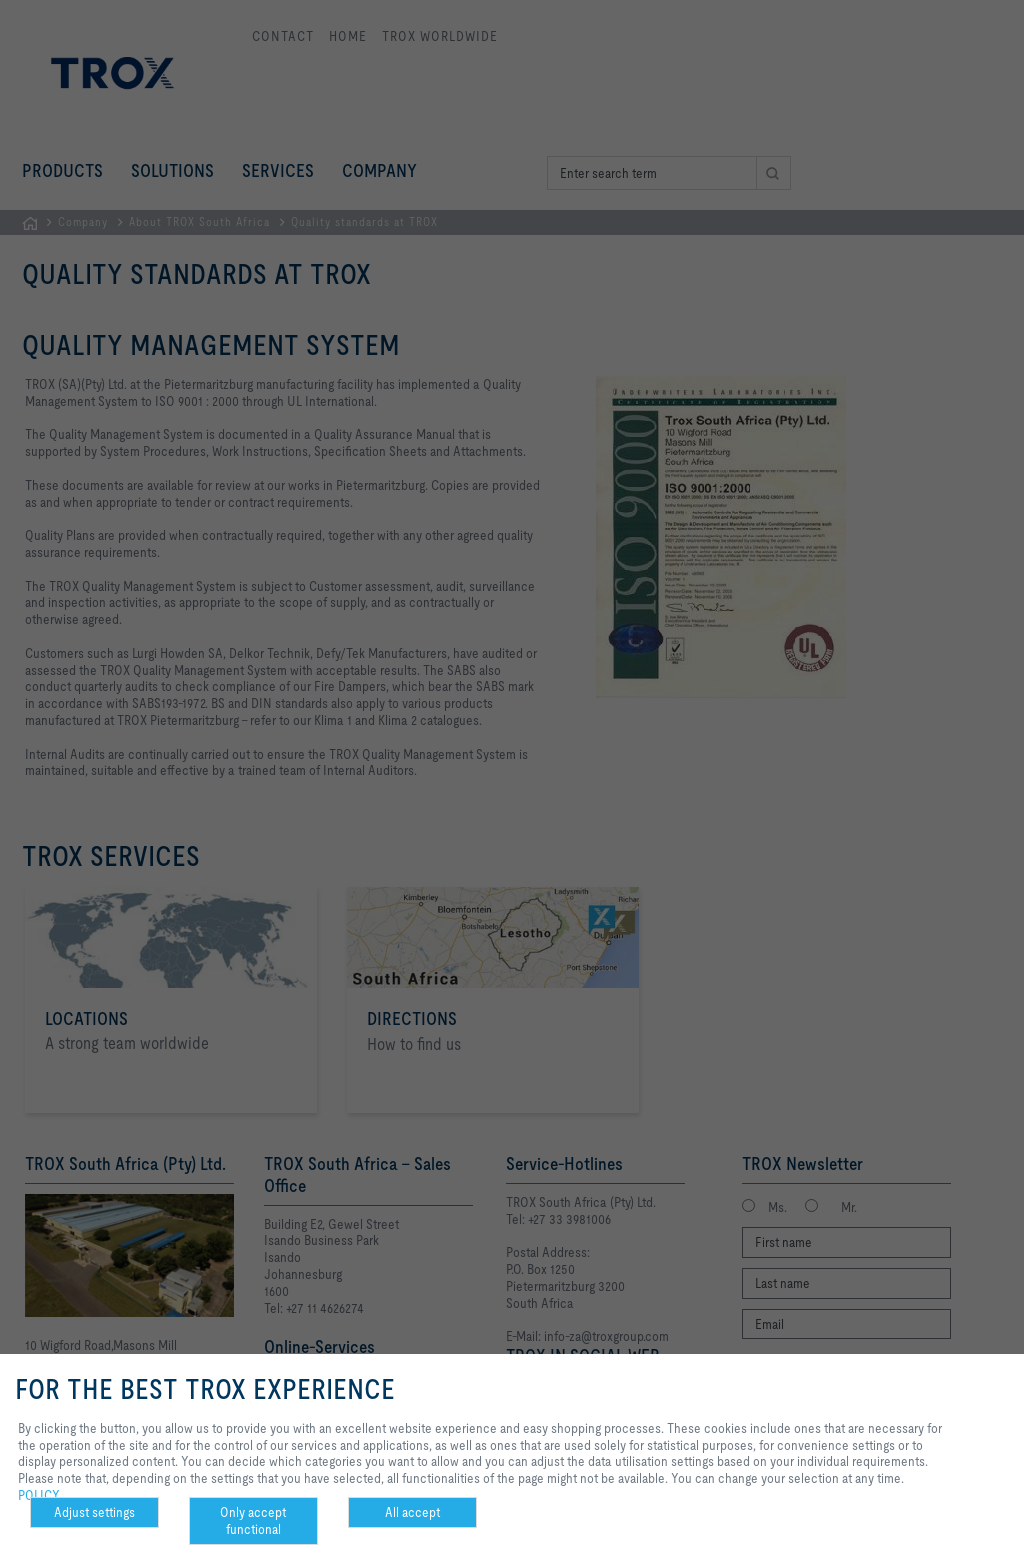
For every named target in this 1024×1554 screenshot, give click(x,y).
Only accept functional (253, 1520)
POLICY (39, 1495)
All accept (412, 1512)
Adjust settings (94, 1512)
